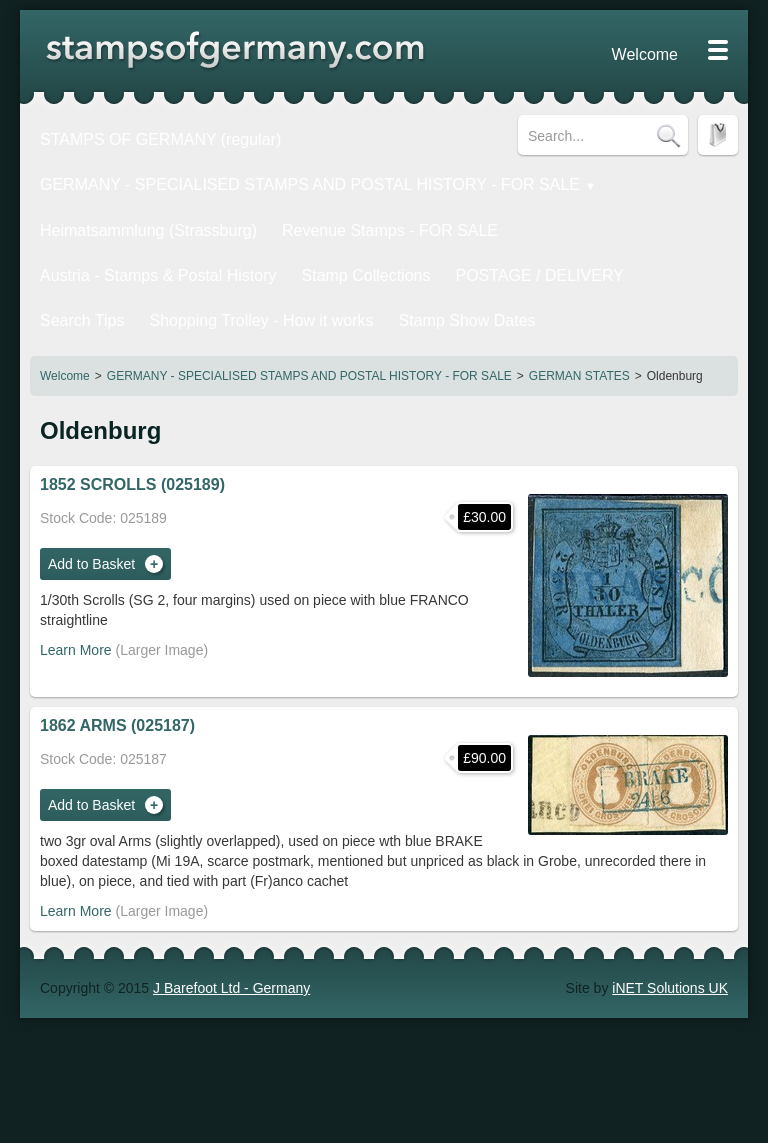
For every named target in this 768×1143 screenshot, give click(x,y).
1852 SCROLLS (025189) (132, 445)
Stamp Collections (91, 252)
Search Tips (362, 252)
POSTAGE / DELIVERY (236, 252)
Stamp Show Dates (95, 287)
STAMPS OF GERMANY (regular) (140, 135)
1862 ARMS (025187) (117, 686)
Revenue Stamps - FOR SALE (334, 217)
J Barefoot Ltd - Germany (231, 949)
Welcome (65, 337)
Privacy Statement (626, 50)
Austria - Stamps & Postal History (547, 217)
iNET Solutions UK (670, 949)
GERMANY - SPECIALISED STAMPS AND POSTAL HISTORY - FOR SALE (309, 337)
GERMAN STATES (579, 337)
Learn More (76, 611)
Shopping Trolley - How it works (512, 252)
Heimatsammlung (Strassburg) (130, 217)
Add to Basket (91, 525)
